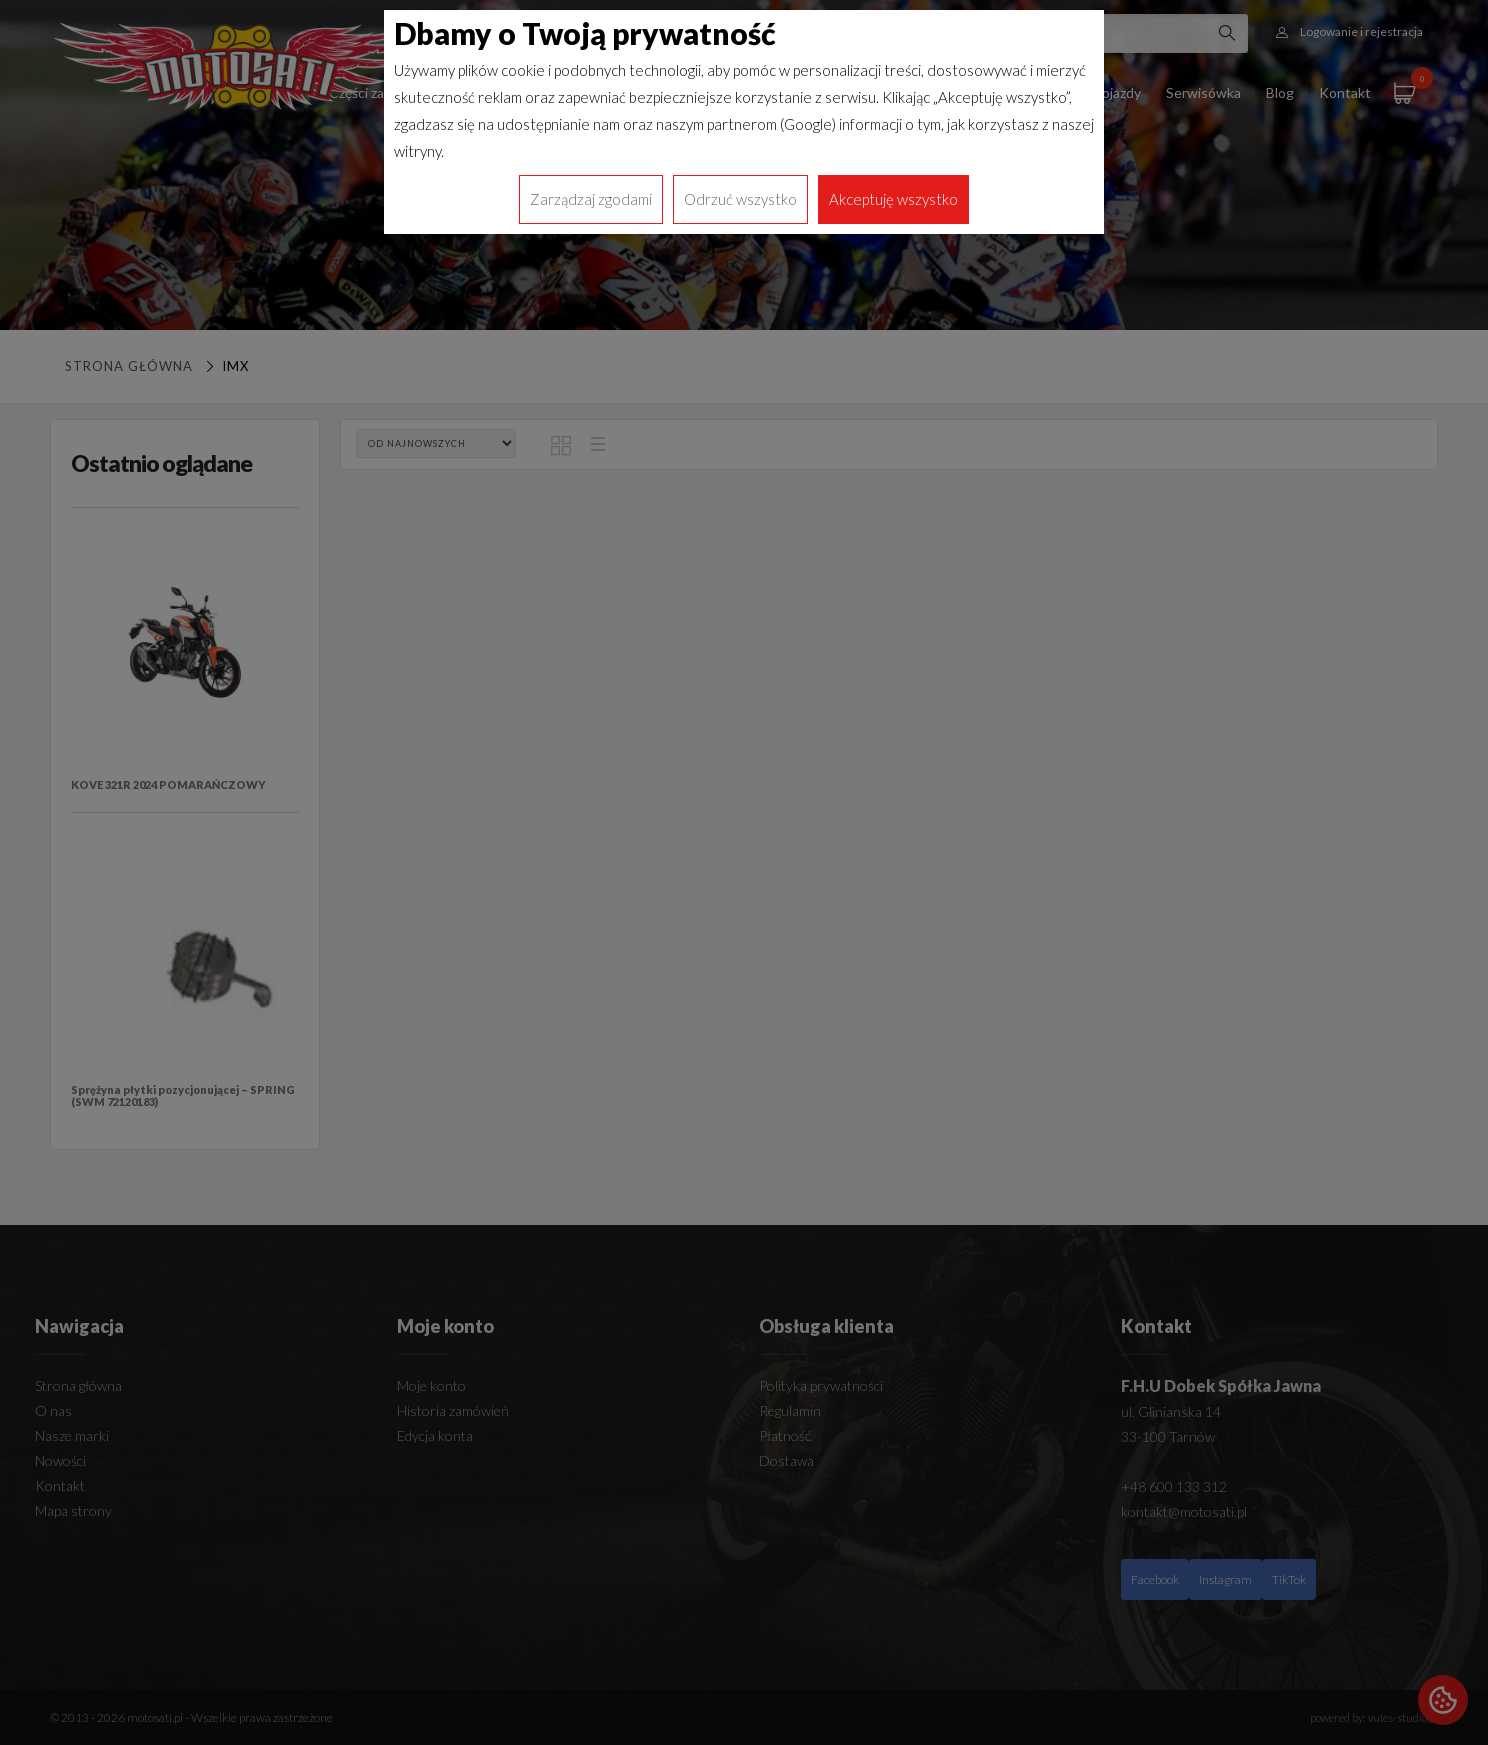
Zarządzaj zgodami (591, 199)
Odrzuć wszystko (740, 199)
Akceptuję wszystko (893, 199)
